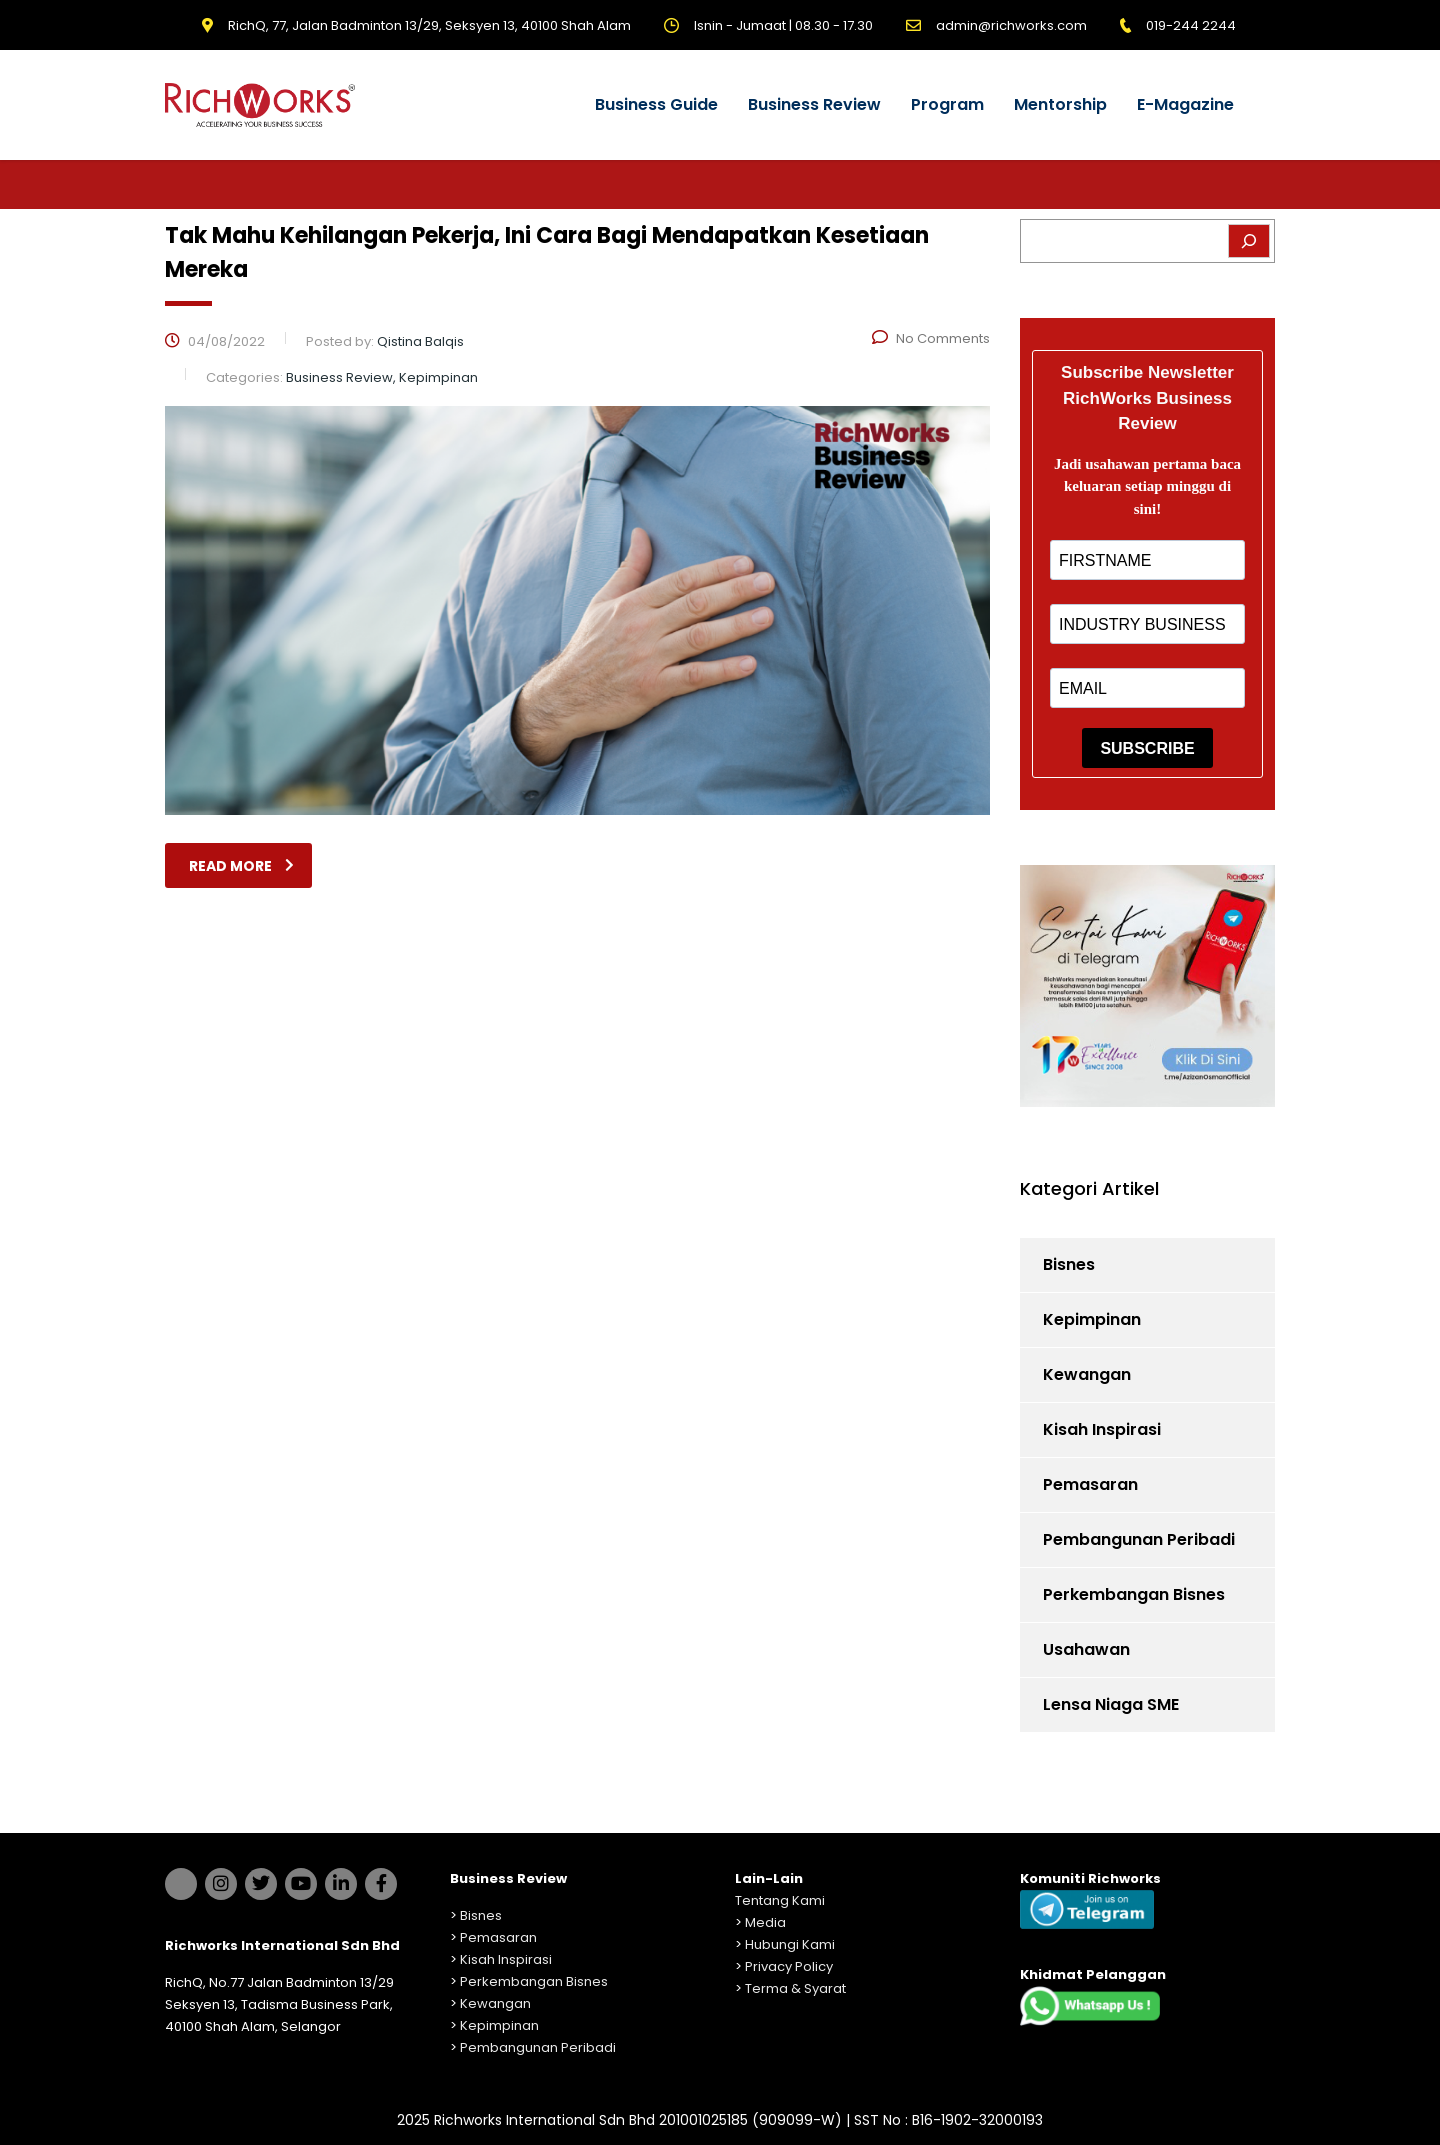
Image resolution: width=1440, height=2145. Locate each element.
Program (947, 104)
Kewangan (1087, 1374)
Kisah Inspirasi (1102, 1429)
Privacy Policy (789, 1966)
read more (241, 866)
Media (765, 1922)
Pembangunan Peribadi (1139, 1539)
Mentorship (1060, 104)
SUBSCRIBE (1147, 748)
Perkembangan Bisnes (1134, 1594)
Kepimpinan (1092, 1319)
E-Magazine (1185, 104)
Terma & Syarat (795, 1988)
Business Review (814, 104)
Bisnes (1069, 1264)
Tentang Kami (780, 1900)
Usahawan (1086, 1649)
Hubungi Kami (790, 1944)
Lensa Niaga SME (1111, 1704)
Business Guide (656, 104)
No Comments (931, 338)
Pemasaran (1090, 1484)
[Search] (1249, 241)
